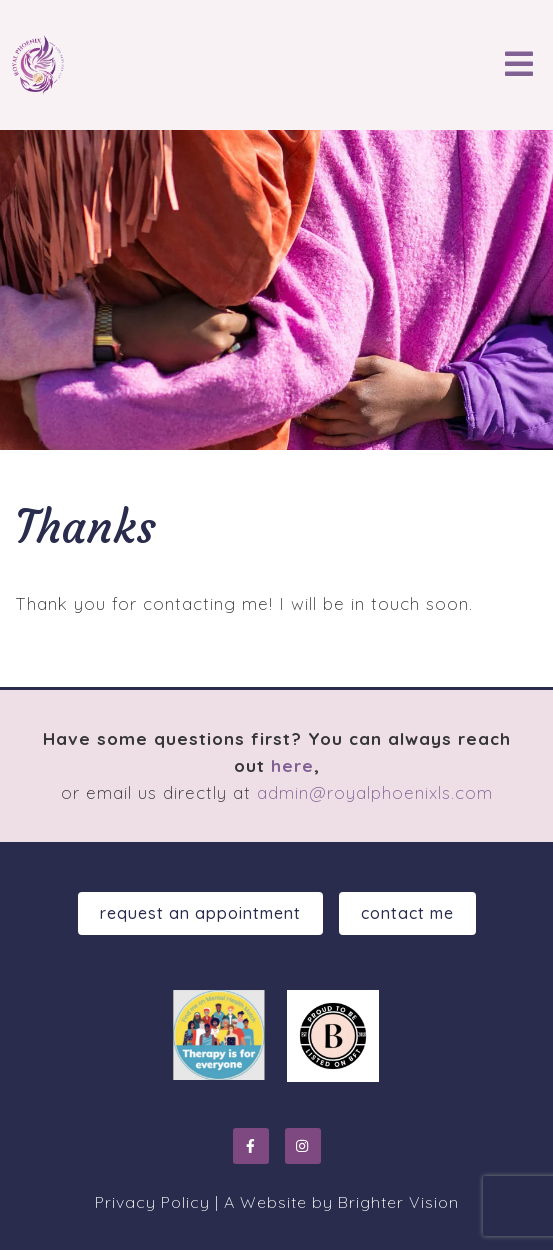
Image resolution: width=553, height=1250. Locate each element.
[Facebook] (251, 1146)
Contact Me (407, 913)
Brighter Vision (398, 1202)
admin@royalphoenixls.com (375, 792)
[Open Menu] (519, 65)
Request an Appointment (200, 913)
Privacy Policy (152, 1202)
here (292, 765)
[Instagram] (303, 1146)
